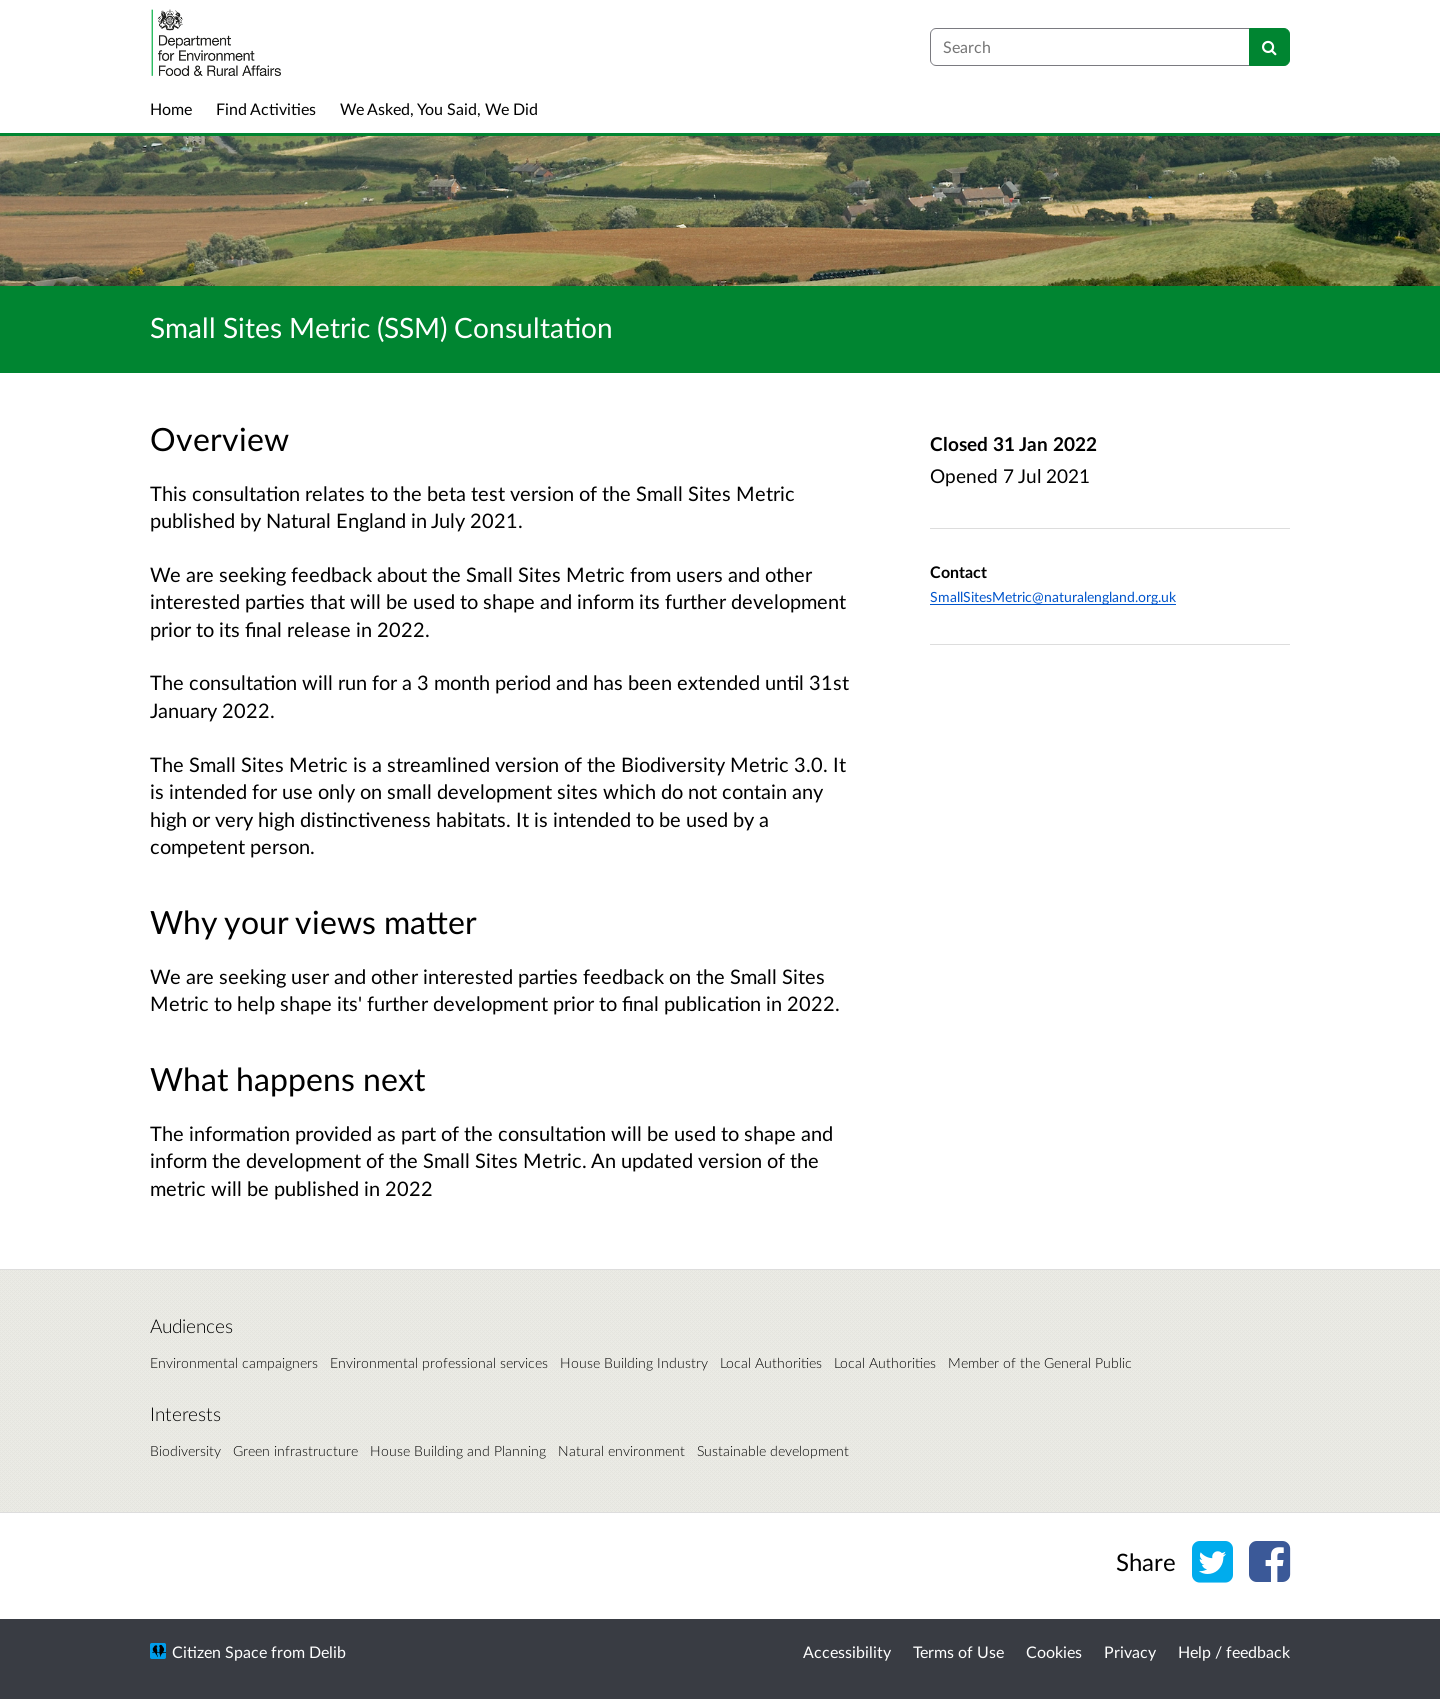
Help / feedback (1234, 1651)
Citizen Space (219, 1651)
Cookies (1054, 1651)
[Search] (1269, 47)
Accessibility (847, 1651)
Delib (327, 1651)
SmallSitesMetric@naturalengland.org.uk (1053, 596)
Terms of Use (958, 1651)
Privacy (1130, 1651)
